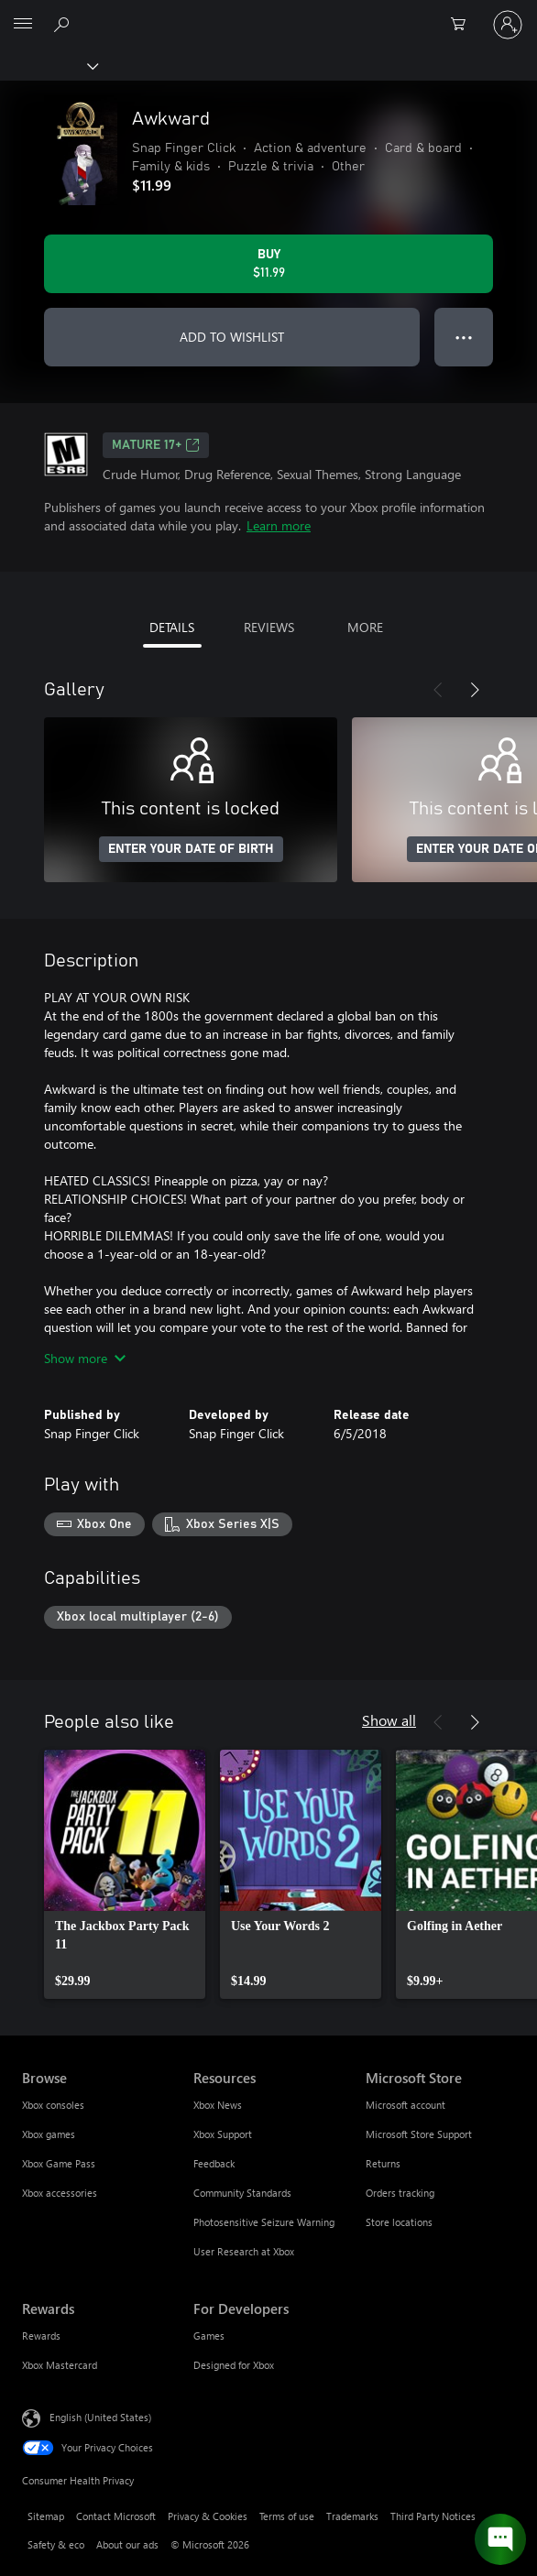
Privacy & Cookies (207, 2516)
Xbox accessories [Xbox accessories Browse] (59, 2193)
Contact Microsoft (116, 2516)
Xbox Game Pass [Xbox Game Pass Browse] (58, 2163)
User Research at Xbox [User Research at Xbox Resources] (243, 2251)
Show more (85, 1358)
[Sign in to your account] (508, 25)
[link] (124, 1874)
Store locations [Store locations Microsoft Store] (399, 2222)
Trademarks (352, 2516)
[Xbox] (48, 65)
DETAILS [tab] (171, 627)
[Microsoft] (267, 14)
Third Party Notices (433, 2516)
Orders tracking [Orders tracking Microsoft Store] (400, 2193)
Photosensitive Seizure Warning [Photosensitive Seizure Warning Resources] (263, 2222)
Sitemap (45, 2516)
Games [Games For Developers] (209, 2335)
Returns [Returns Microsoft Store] (383, 2163)
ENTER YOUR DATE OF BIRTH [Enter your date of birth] (191, 849)
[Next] (474, 690)
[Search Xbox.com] (64, 23)
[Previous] (438, 690)
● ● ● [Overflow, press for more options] (464, 337)
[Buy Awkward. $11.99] (268, 264)
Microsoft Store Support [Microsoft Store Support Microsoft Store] (419, 2134)
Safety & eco (55, 2544)
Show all (389, 1720)
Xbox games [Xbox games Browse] (48, 2134)
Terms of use (286, 2516)
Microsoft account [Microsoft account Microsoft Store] (405, 2105)
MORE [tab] (365, 627)
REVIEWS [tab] (269, 627)
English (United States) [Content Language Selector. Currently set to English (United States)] (100, 2417)
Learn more (279, 525)
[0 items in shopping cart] (464, 25)
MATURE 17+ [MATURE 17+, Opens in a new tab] (156, 445)
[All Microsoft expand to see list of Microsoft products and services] (23, 25)
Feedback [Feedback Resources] (214, 2163)
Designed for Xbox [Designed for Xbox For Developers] (233, 2365)
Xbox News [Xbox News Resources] (217, 2105)
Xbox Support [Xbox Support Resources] (222, 2134)
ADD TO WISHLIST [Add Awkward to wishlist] (232, 336)
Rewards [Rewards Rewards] (41, 2335)
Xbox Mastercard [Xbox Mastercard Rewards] (59, 2365)
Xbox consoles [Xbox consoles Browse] (53, 2105)
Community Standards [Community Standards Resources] (242, 2193)
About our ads (127, 2544)
